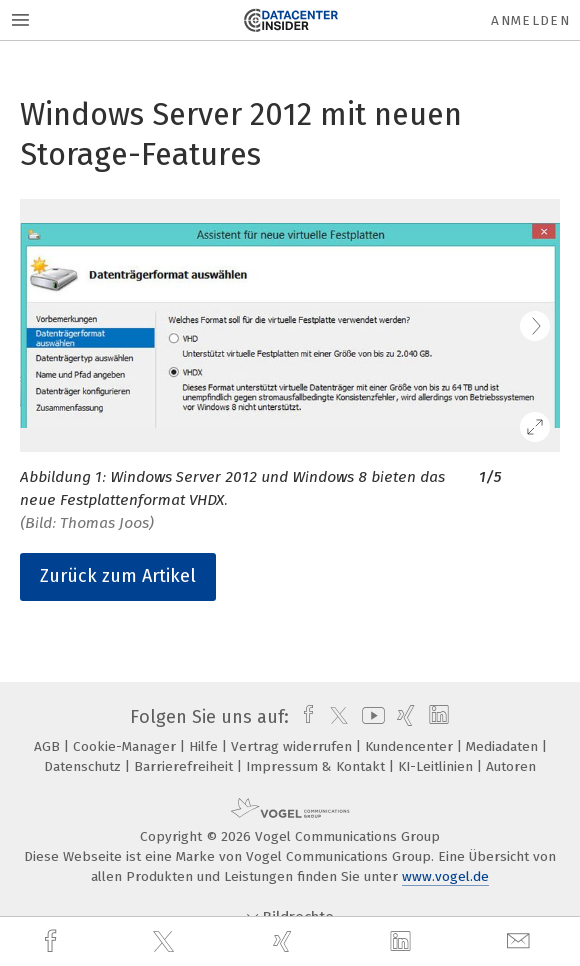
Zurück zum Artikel (118, 576)
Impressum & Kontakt (317, 766)
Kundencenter (411, 746)
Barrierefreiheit (185, 766)
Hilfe (205, 746)
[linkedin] (403, 942)
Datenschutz (84, 766)
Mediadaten (504, 746)
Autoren (511, 766)
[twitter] (166, 942)
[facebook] (53, 941)
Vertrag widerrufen (293, 746)
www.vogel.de (445, 876)
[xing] (285, 941)
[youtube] (370, 717)
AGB (49, 746)
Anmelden (530, 20)
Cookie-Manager (126, 746)
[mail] (521, 941)
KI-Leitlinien (437, 766)
